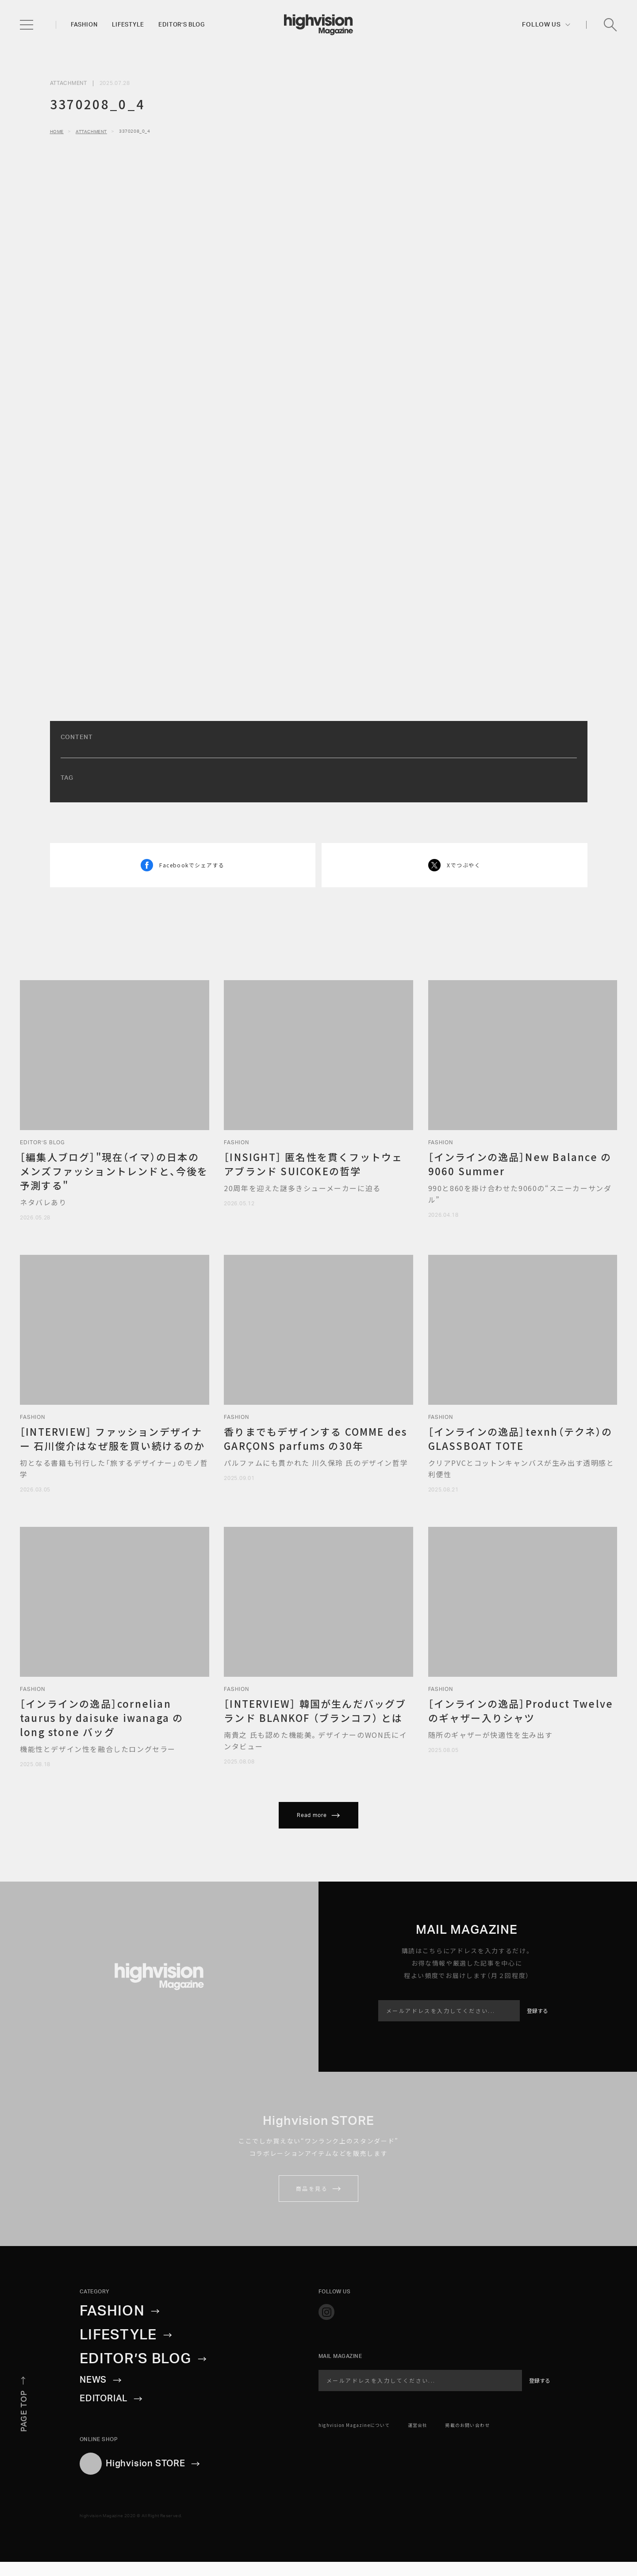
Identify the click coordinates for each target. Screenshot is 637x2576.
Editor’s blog (181, 25)
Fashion (84, 25)
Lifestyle (128, 25)
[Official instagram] (326, 2312)
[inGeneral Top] (318, 24)
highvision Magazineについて (354, 2425)
